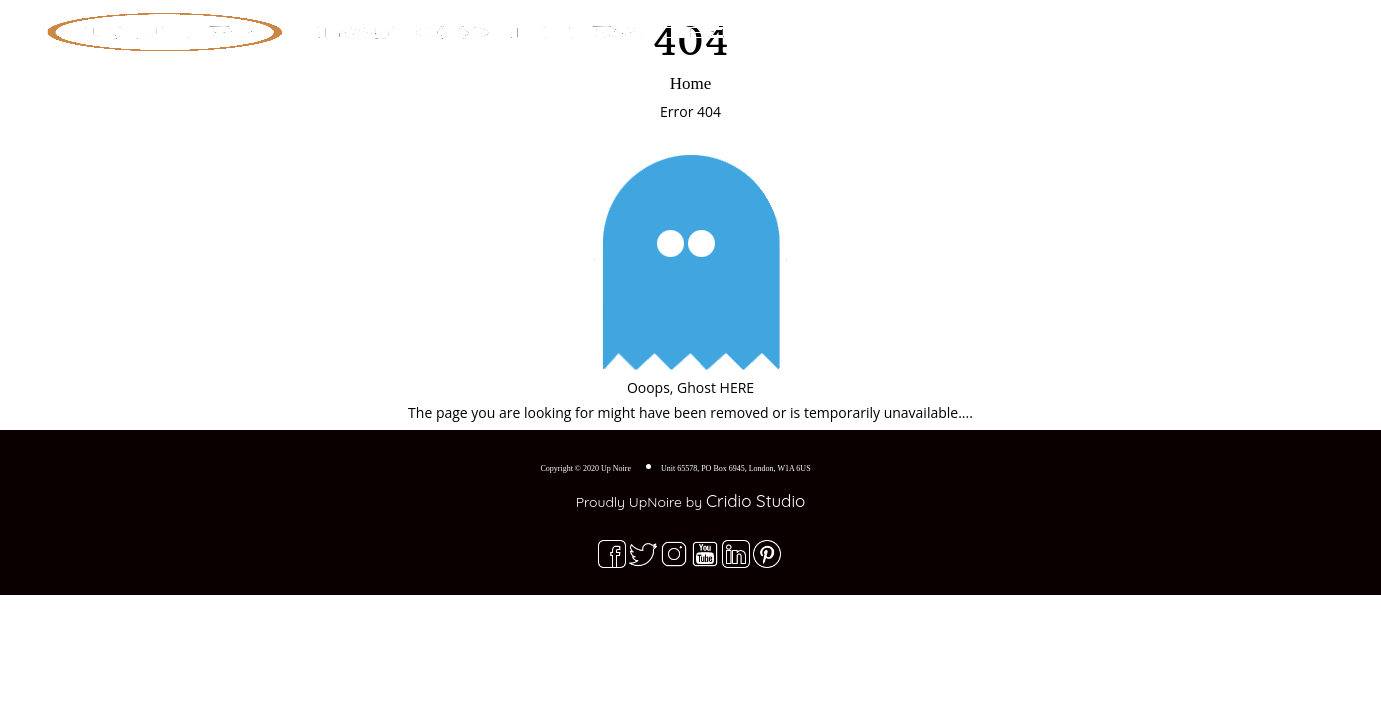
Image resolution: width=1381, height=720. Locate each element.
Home (997, 24)
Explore (1078, 24)
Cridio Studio (755, 500)
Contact (1239, 24)
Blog (1161, 24)
